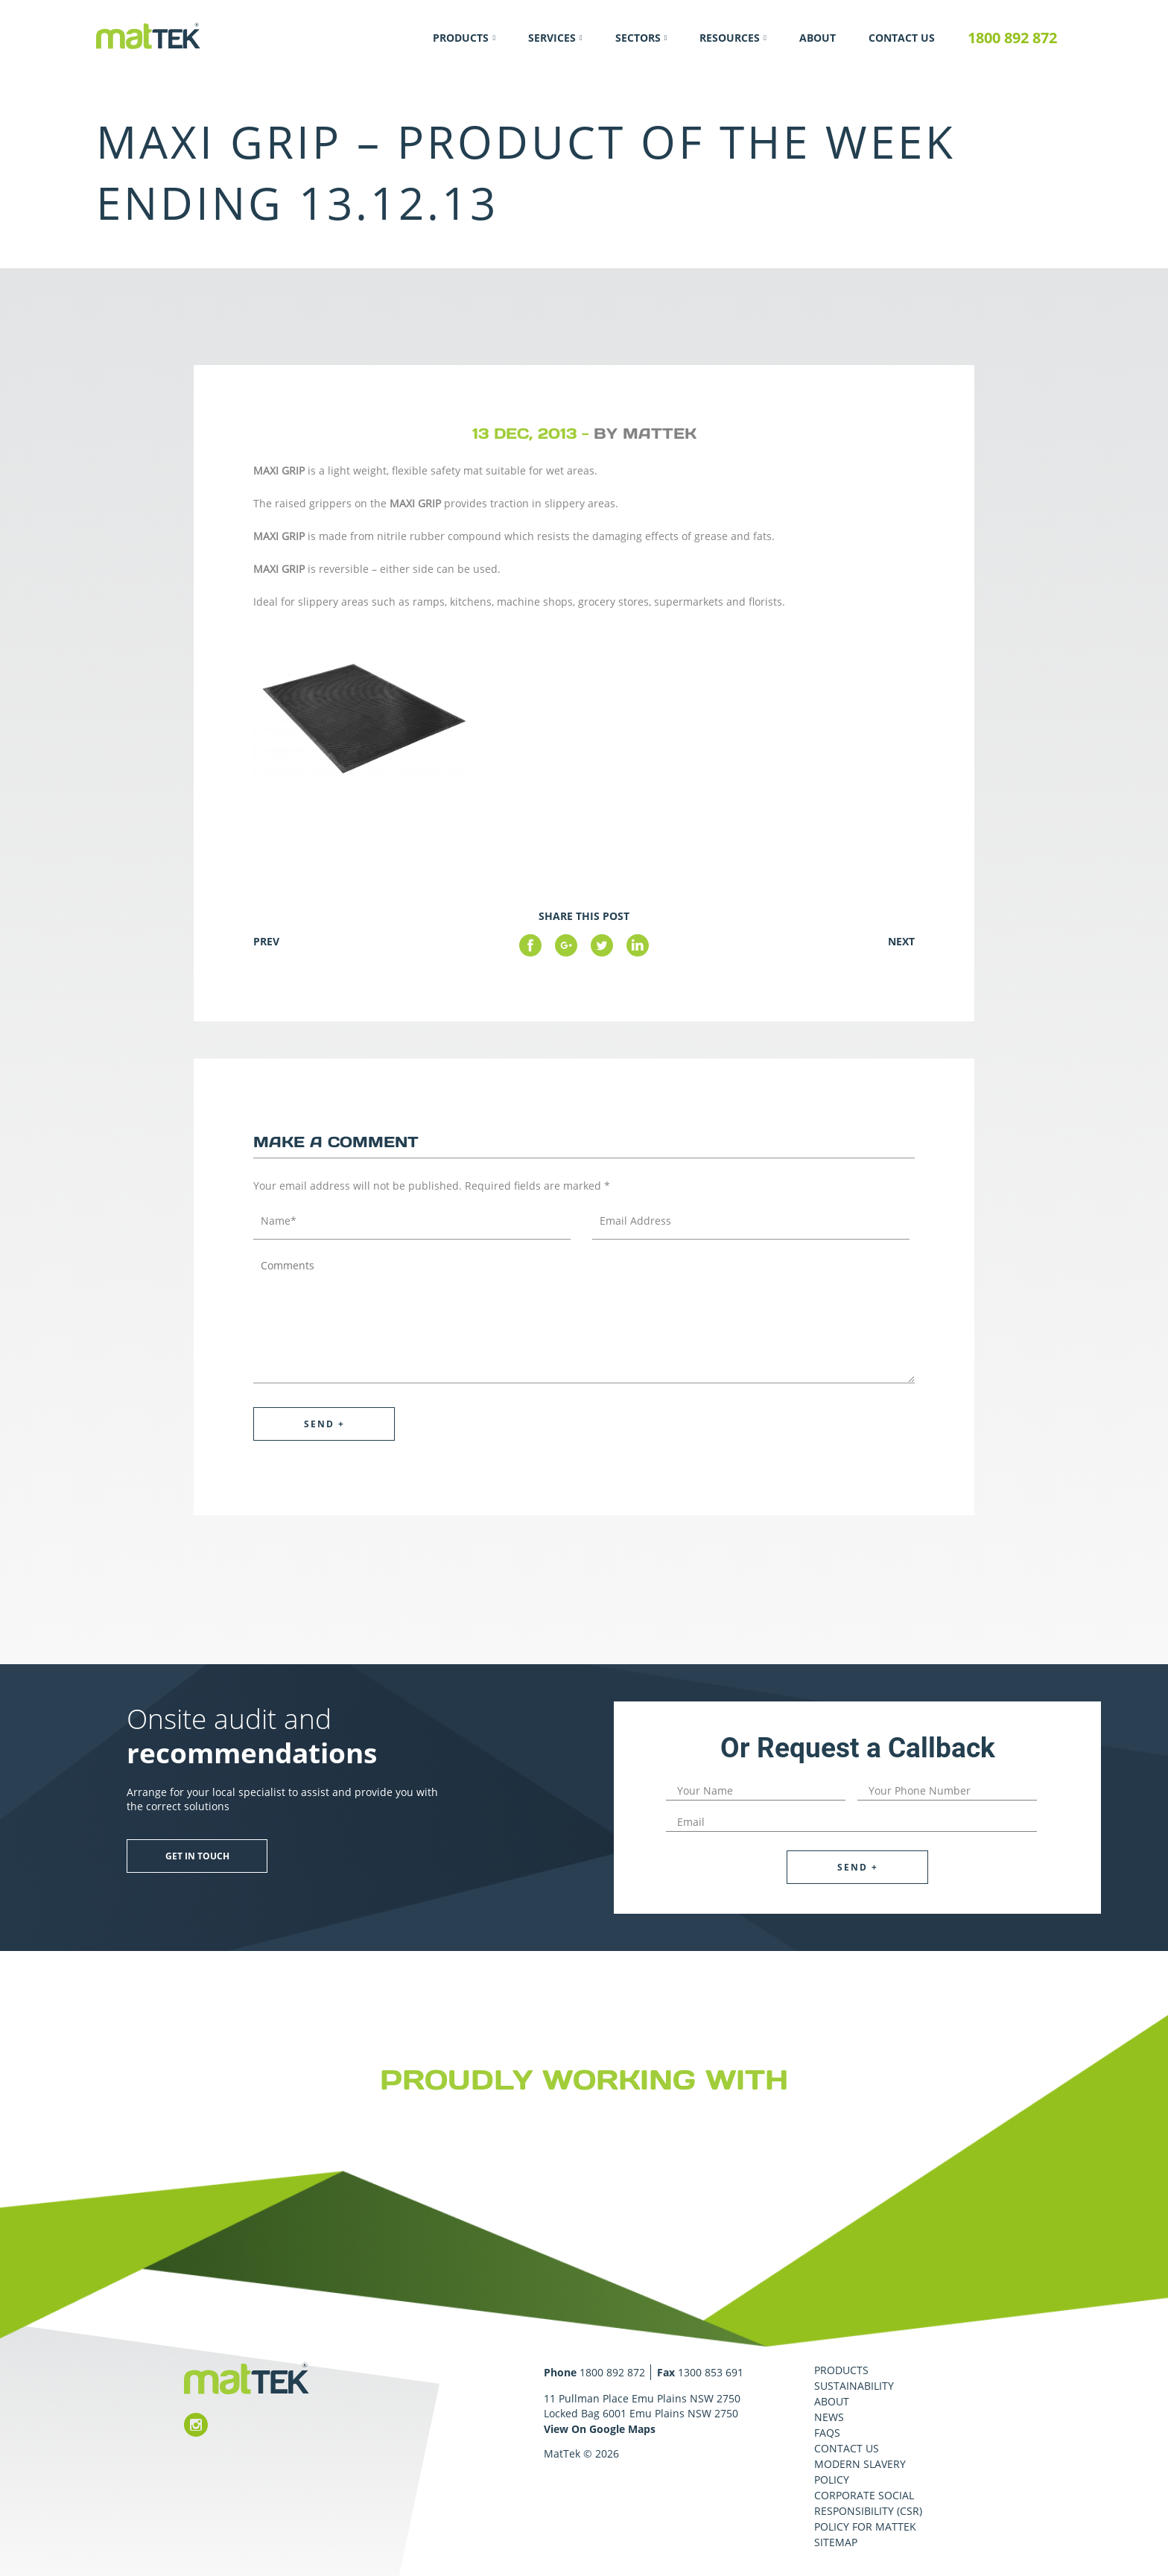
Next (901, 941)
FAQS (827, 2433)
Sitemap (835, 2542)
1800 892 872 (1012, 38)
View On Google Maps (600, 2429)
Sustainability (854, 2386)
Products (461, 38)
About (817, 38)
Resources (729, 38)
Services (552, 38)
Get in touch (197, 1856)
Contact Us (902, 38)
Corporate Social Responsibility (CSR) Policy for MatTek (868, 2511)
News (829, 2417)
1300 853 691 (710, 2372)
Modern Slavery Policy (860, 2472)
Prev (266, 941)
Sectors (638, 38)
